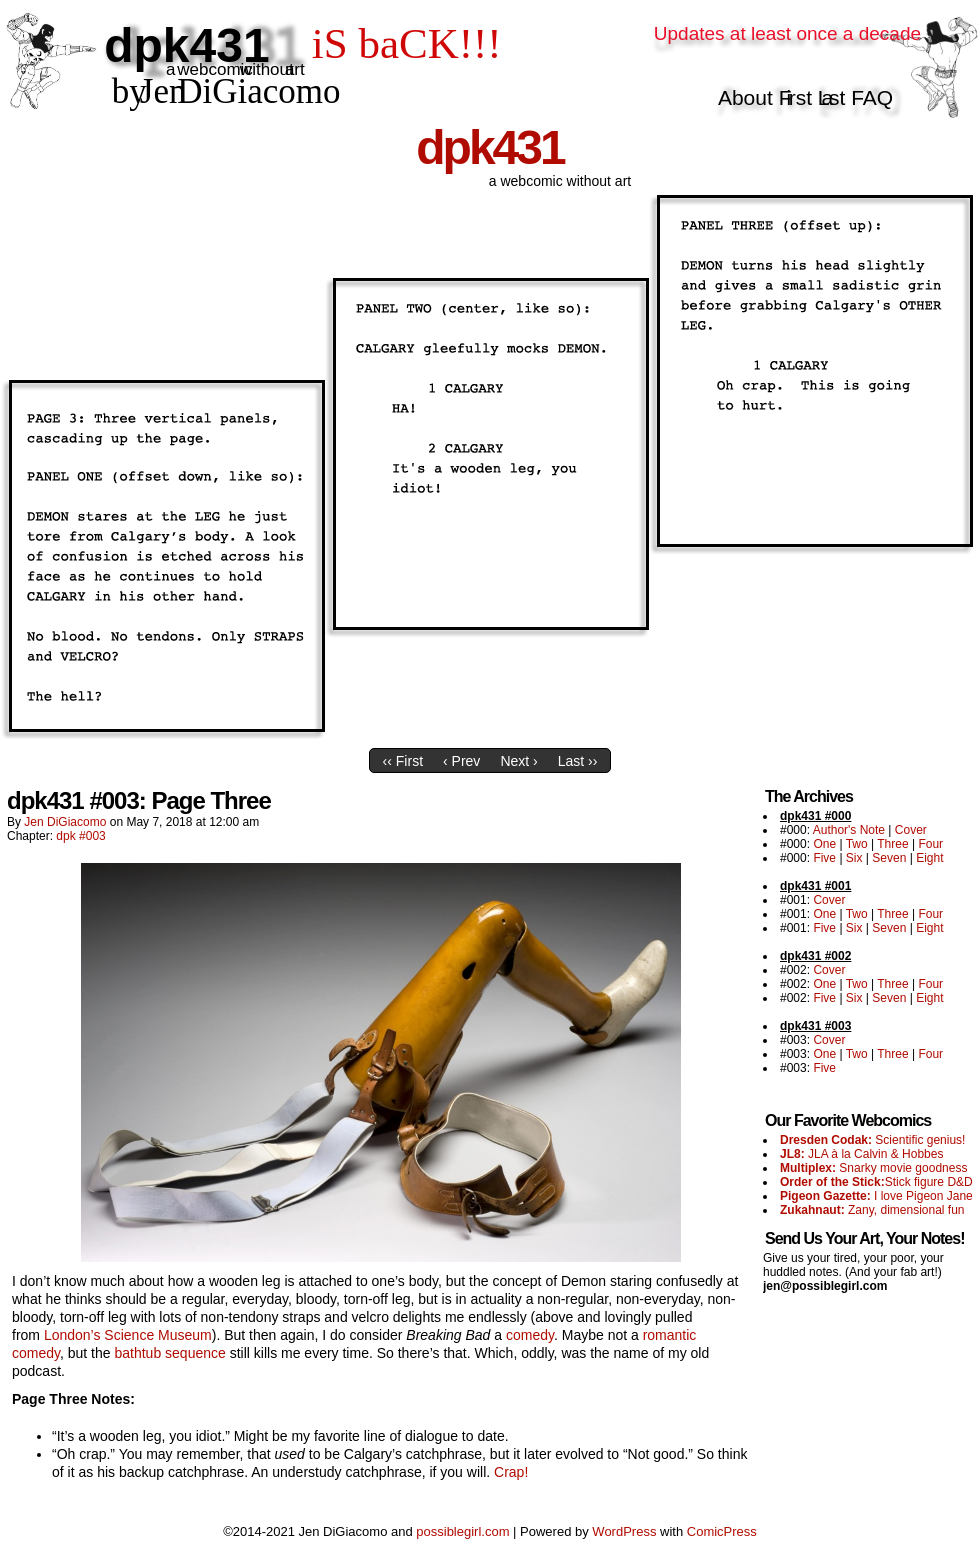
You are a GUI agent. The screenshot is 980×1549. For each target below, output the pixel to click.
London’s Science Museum (128, 1335)
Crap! (511, 1472)
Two (857, 844)
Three (892, 844)
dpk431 (489, 147)
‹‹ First (403, 761)
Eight (929, 858)
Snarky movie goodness (873, 1168)
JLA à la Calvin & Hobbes (861, 1154)
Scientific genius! (872, 1140)
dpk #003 (80, 836)
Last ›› (578, 761)
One (824, 844)
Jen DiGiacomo (65, 822)
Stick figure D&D (876, 1182)
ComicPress (722, 1531)
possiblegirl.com (462, 1531)
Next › (518, 761)
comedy (530, 1335)
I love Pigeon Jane (876, 1196)
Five (824, 858)
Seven (889, 858)
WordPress (624, 1531)
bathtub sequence (169, 1353)
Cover (911, 830)
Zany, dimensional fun (872, 1210)
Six (854, 858)
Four (930, 844)
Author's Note (849, 830)
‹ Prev (461, 761)
